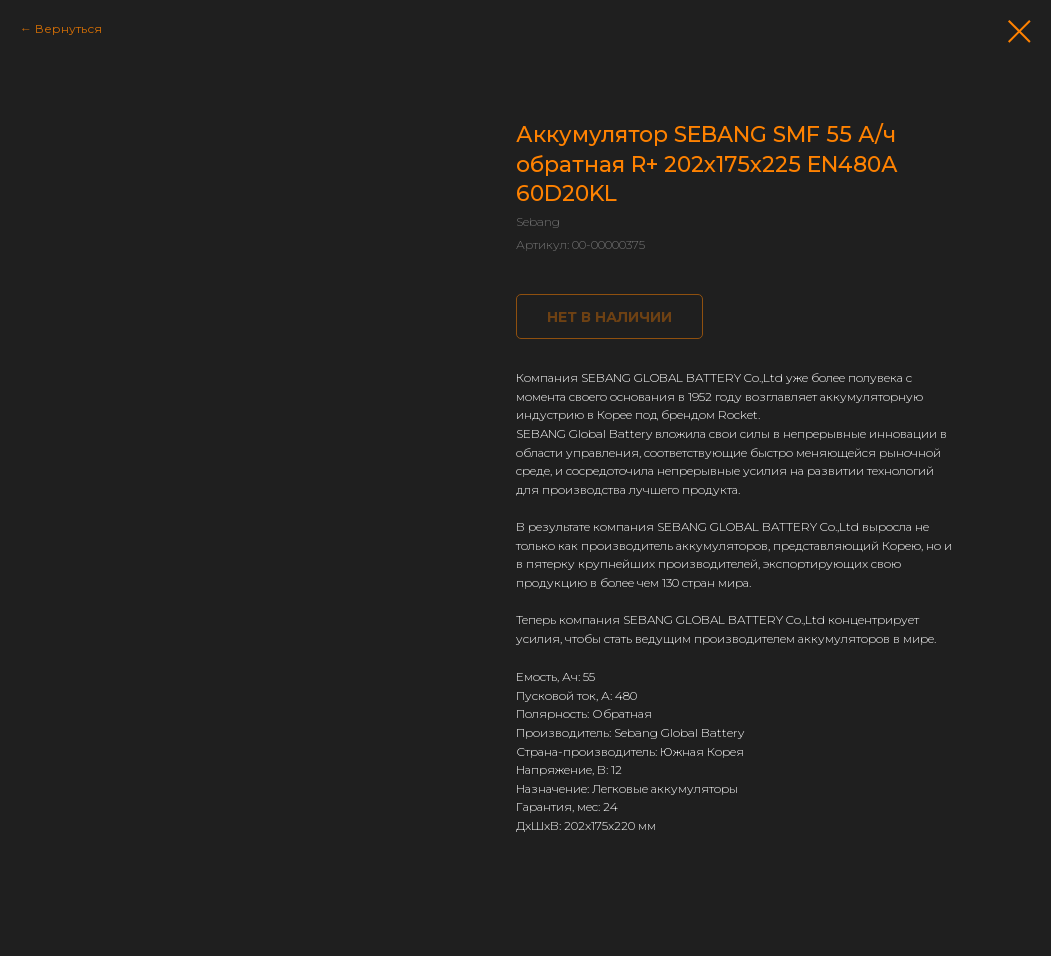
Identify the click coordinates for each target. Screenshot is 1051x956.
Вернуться (68, 28)
